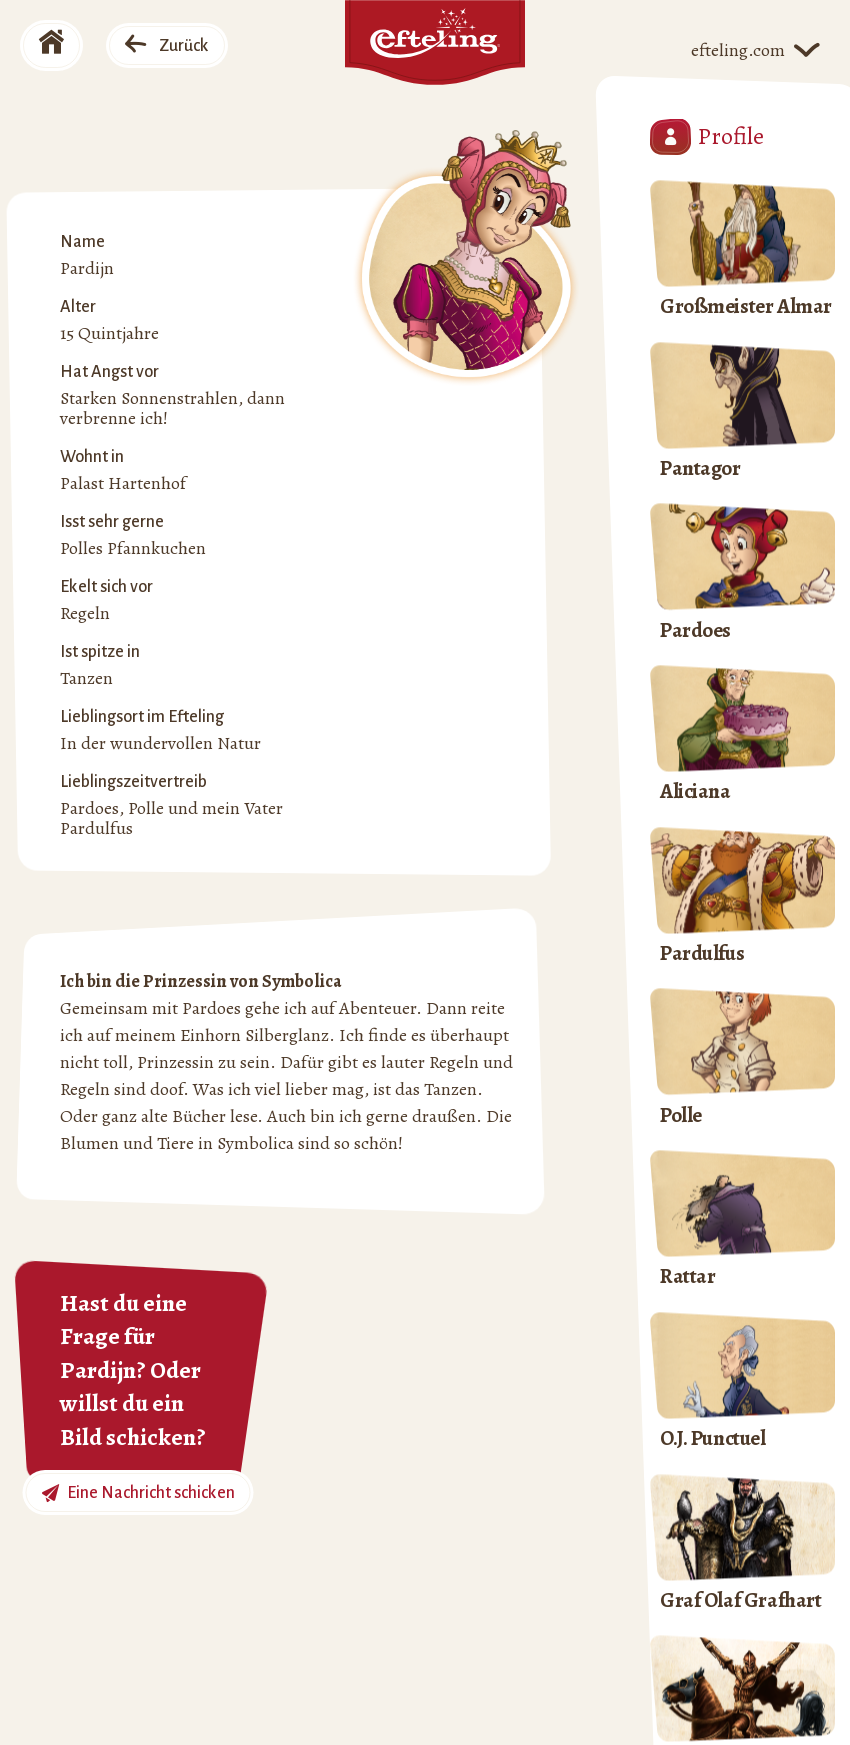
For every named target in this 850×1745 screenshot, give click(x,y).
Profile (707, 137)
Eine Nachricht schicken (138, 1493)
